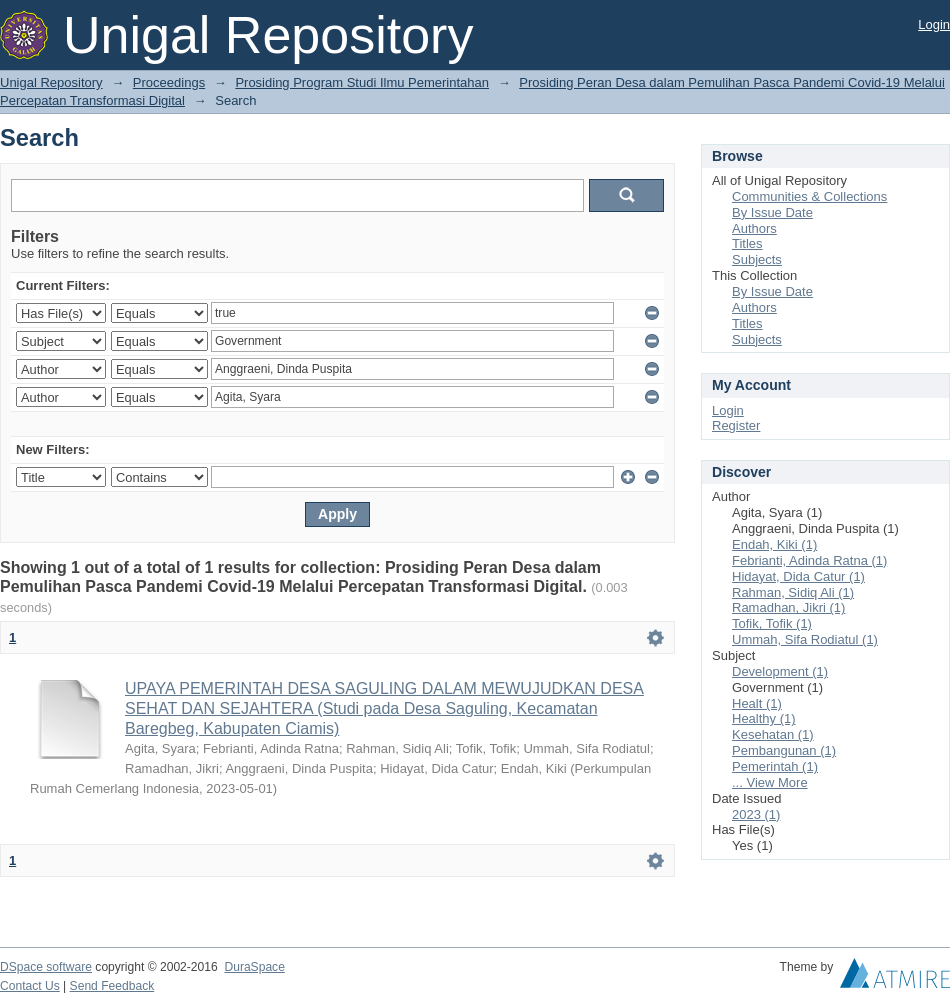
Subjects (757, 259)
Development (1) (780, 671)
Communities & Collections (809, 196)
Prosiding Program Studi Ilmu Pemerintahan (362, 82)
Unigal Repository (51, 82)
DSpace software (46, 967)
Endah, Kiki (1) (774, 544)
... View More (770, 782)
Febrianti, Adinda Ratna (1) (809, 560)
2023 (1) (756, 814)
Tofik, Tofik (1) (772, 623)
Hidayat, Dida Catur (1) (798, 576)
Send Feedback (112, 986)
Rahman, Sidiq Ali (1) (793, 592)
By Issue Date (772, 212)
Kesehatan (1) (773, 734)
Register (736, 425)
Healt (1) (757, 703)
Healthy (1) (764, 718)
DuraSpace (254, 967)
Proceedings (169, 82)
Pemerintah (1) (775, 766)
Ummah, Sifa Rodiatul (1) (805, 639)
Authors (754, 228)
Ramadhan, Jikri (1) (788, 607)
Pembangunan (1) (784, 750)
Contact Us (30, 986)
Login (934, 24)
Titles (747, 243)
